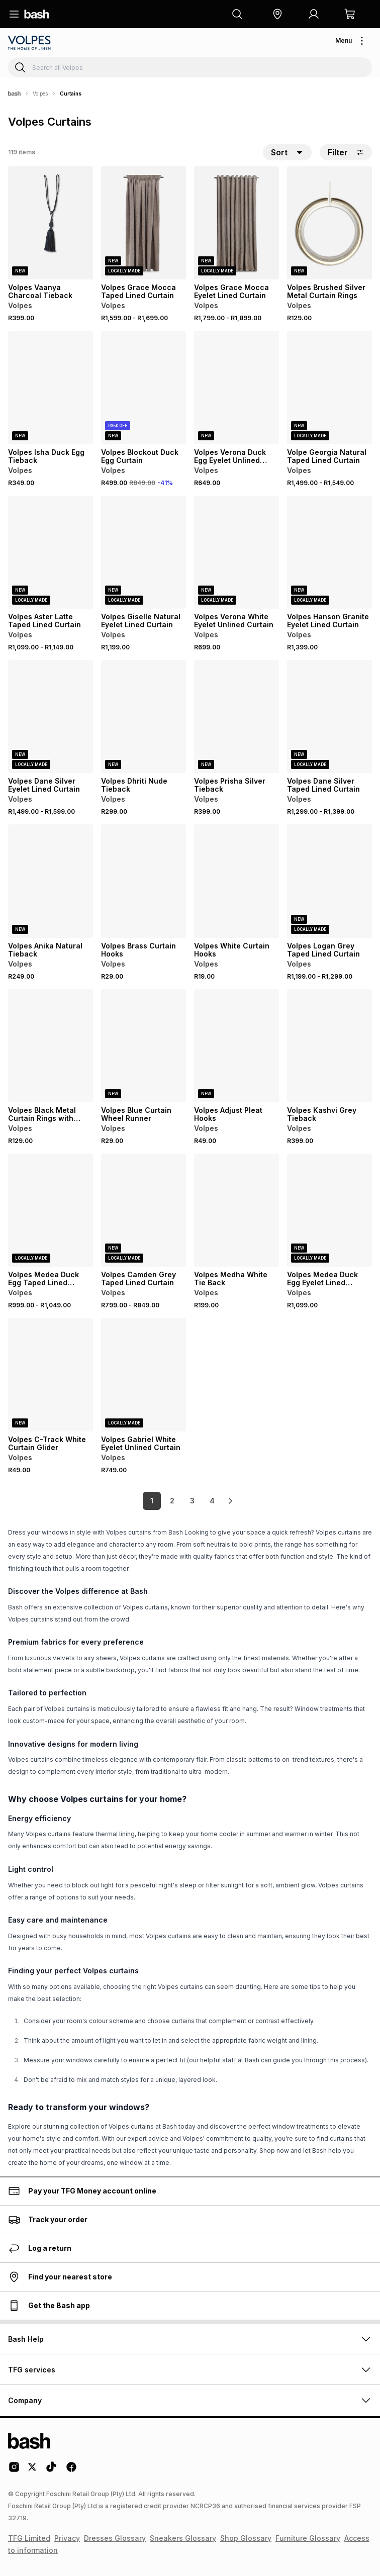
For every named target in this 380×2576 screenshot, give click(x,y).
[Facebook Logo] (71, 2470)
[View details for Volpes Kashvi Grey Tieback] (329, 1045)
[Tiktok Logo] (51, 2470)
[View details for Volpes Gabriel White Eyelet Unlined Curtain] (143, 1374)
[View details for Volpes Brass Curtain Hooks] (143, 880)
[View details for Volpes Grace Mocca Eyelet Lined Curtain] (236, 222)
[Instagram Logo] (14, 2470)
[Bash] (14, 93)
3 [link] (192, 1500)
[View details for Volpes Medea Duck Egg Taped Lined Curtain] (50, 1210)
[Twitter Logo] (32, 2470)
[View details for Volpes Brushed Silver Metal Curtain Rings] (329, 222)
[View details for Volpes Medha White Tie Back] (236, 1210)
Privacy (67, 2538)
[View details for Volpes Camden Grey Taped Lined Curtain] (143, 1210)
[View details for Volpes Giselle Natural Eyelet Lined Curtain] (143, 552)
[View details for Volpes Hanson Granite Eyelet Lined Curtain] (329, 552)
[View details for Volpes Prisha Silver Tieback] (236, 716)
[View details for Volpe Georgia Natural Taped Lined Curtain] (329, 387)
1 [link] (151, 1500)
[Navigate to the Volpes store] (30, 43)
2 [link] (172, 1500)
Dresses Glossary (115, 2538)
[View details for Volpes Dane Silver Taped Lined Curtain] (329, 716)
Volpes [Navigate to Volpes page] (40, 93)
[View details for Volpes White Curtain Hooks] (236, 880)
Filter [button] (346, 152)
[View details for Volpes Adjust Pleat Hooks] (236, 1045)
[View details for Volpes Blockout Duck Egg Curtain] (143, 387)
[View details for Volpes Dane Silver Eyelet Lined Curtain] (50, 716)
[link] (230, 1501)
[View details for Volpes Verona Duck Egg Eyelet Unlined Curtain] (236, 387)
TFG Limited (29, 2538)
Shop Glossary (245, 2538)
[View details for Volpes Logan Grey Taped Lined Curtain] (329, 880)
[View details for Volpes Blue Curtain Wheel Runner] (143, 1045)
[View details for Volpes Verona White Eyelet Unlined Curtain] (236, 552)
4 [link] (212, 1500)
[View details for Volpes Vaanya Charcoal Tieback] (50, 222)
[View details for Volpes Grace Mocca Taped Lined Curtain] (143, 222)
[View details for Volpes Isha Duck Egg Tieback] (50, 387)
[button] (277, 14)
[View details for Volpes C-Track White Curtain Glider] (50, 1374)
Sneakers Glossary (183, 2538)
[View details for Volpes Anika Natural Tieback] (50, 880)
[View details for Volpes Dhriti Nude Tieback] (143, 716)
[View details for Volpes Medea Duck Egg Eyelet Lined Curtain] (329, 1210)
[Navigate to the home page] (36, 14)
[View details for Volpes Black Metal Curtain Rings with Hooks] (50, 1045)
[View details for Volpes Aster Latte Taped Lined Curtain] (50, 552)
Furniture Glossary (307, 2538)
